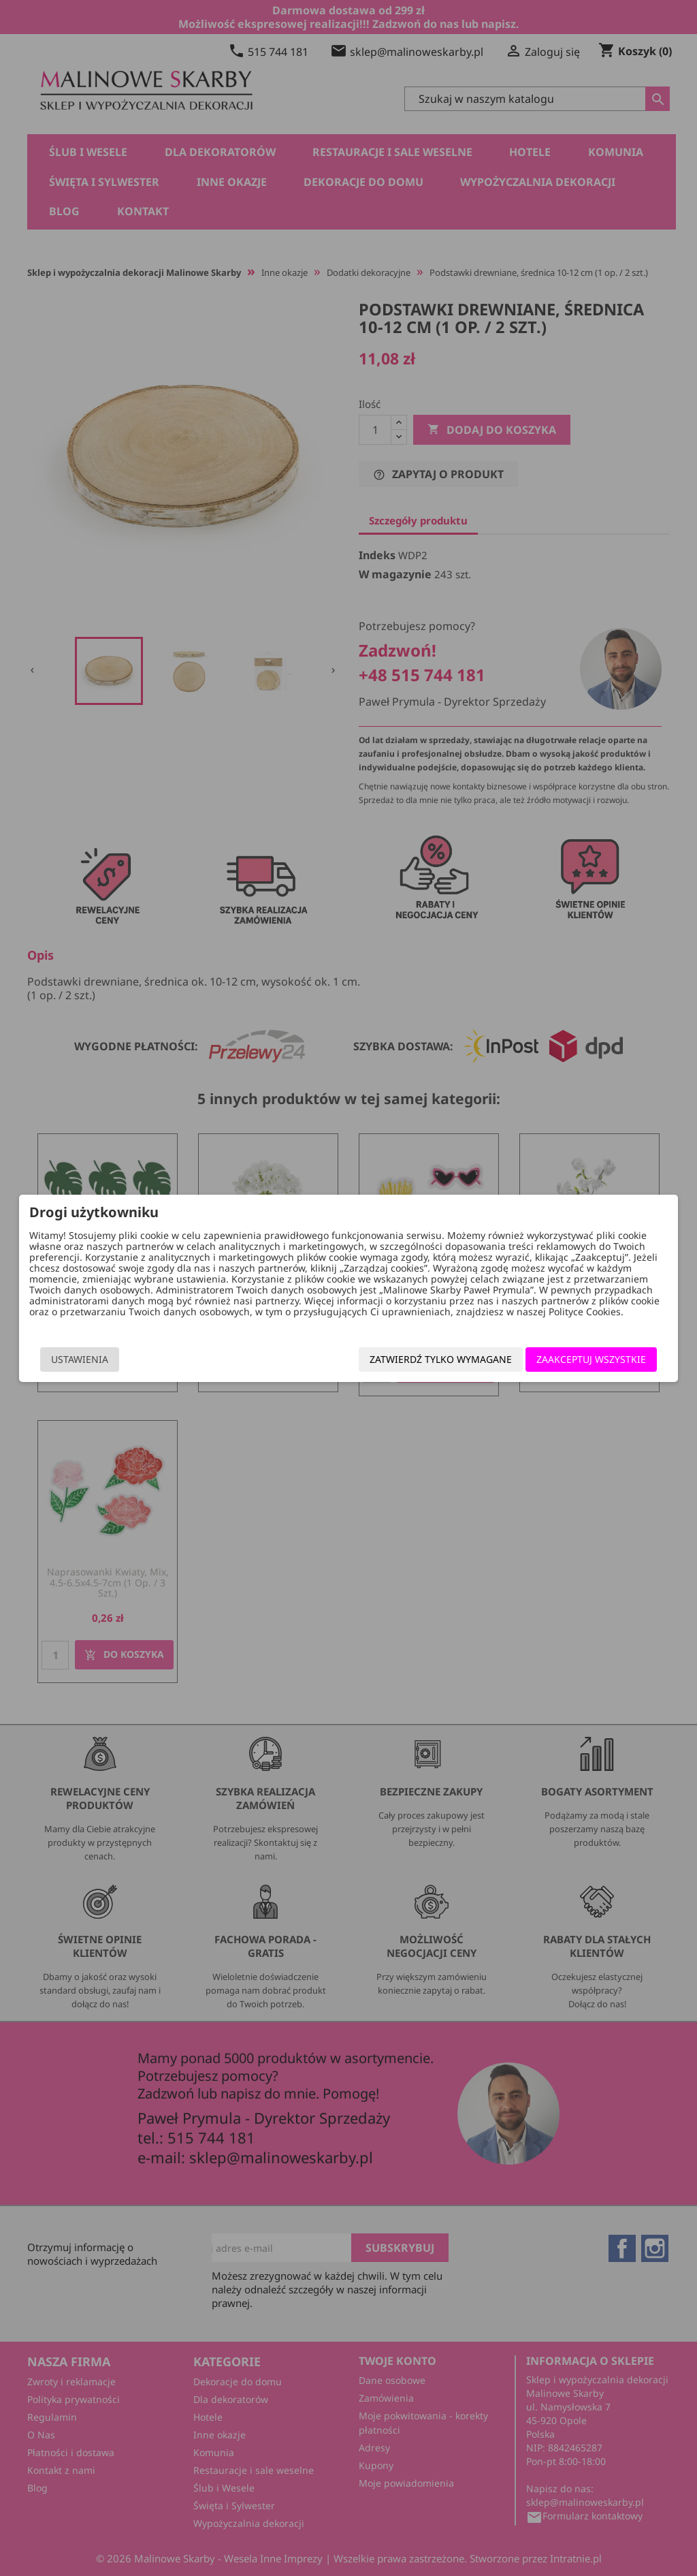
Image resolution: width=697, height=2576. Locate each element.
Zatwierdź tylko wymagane (443, 1359)
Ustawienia (77, 1359)
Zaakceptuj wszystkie (594, 1359)
